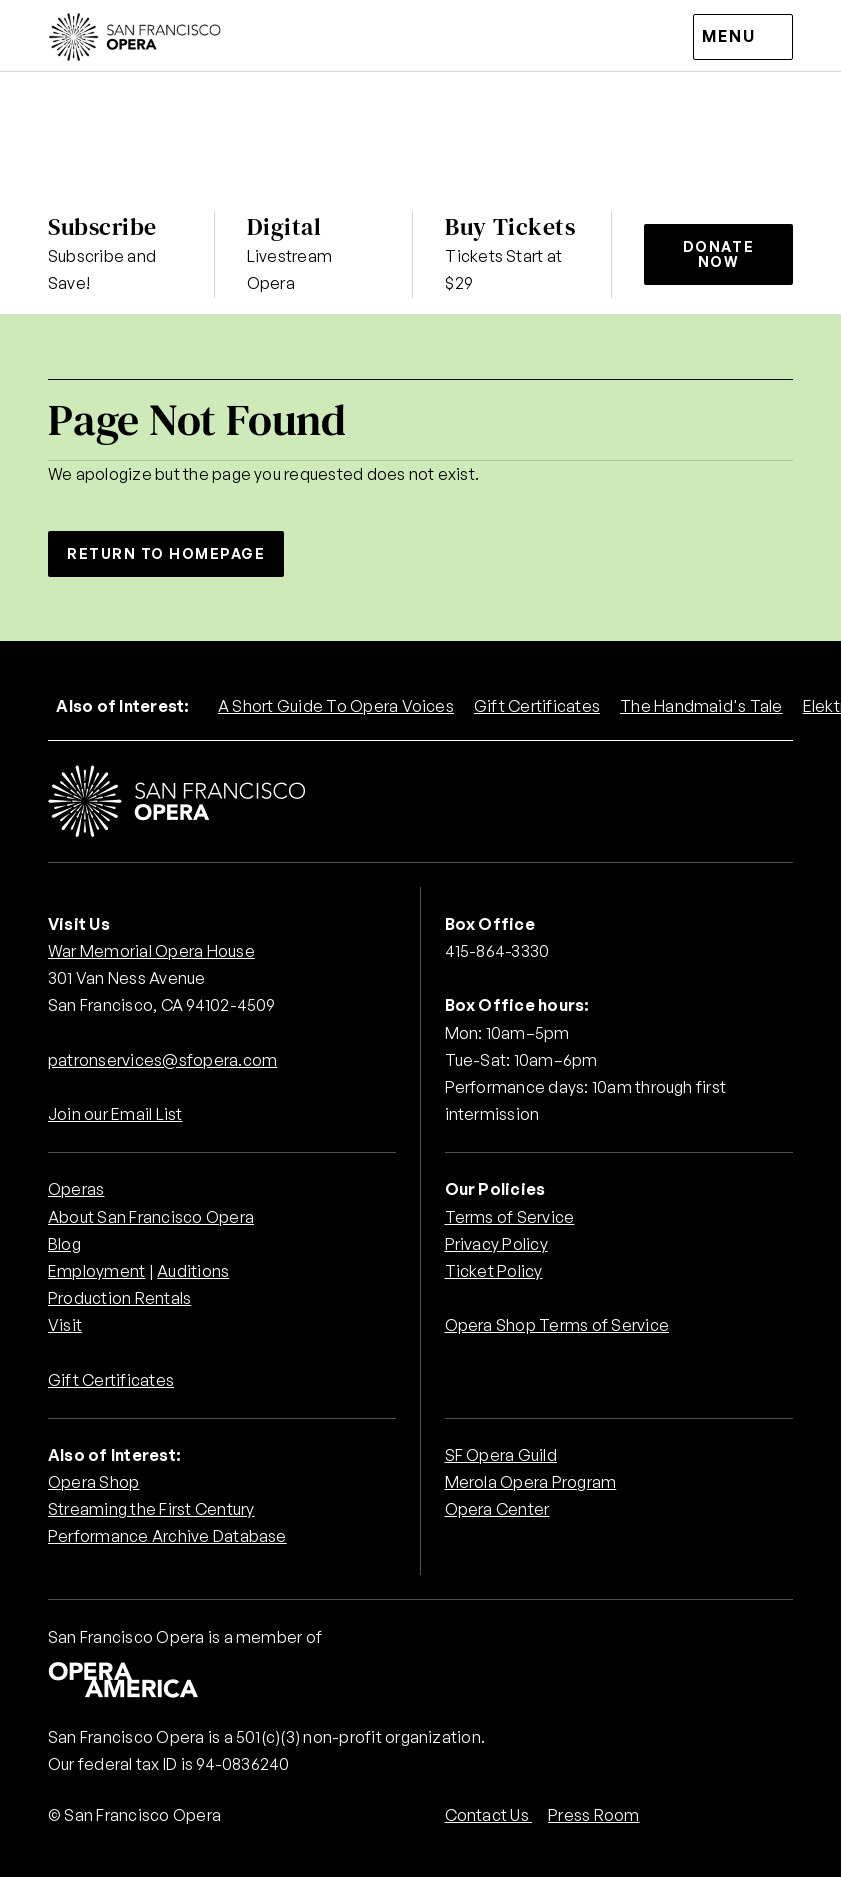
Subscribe (102, 226)
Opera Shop (93, 1482)
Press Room (593, 1815)
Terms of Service (510, 1217)
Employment (96, 1271)
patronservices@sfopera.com (162, 1060)
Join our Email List (115, 1114)
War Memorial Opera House (151, 951)
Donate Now (718, 254)
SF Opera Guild (501, 1455)
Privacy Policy (496, 1244)
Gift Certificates (537, 706)
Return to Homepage (166, 553)
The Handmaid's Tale (701, 706)
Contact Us (489, 1815)
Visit (65, 1325)
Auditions (193, 1271)
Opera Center (497, 1509)
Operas (76, 1189)
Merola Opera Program (531, 1482)
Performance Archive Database (167, 1536)
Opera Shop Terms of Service (557, 1325)
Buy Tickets (510, 226)
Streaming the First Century (151, 1509)
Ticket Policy (494, 1271)
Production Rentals (119, 1298)
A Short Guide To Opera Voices (336, 706)
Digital (284, 226)
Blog (64, 1244)
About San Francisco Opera (151, 1217)
